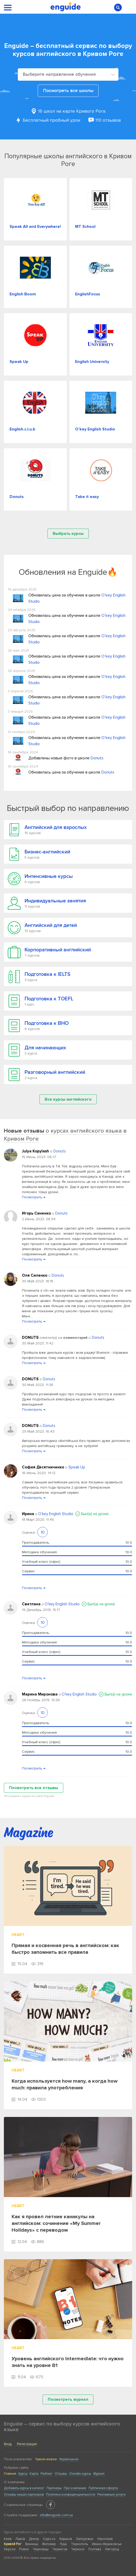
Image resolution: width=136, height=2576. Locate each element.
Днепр (34, 2539)
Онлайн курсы (80, 2474)
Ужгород (112, 2549)
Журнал (99, 2474)
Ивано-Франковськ (107, 2544)
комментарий (75, 1337)
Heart (18, 1935)
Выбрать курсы (68, 533)
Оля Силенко (35, 1275)
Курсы (23, 2474)
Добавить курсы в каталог (24, 2488)
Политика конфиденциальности (70, 2494)
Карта (34, 2474)
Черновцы (41, 2549)
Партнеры (54, 2488)
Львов (20, 2539)
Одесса (49, 2539)
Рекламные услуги (111, 2494)
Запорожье (84, 2539)
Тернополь (79, 2544)
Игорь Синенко (37, 1213)
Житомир (49, 2544)
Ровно (24, 2549)
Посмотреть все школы (68, 90)
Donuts (97, 758)
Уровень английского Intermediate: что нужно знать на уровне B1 (68, 2362)
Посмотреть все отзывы (33, 1787)
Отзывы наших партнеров (24, 2494)
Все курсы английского (68, 1099)
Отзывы (61, 2474)
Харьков (65, 2539)
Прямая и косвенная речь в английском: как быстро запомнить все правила (65, 1948)
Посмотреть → (33, 1197)
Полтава (94, 2549)
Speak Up (76, 1467)
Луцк (63, 2544)
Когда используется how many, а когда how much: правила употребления (64, 2084)
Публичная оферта (103, 2488)
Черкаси (77, 2549)
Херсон (9, 2549)
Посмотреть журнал (68, 2399)
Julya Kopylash (36, 1151)
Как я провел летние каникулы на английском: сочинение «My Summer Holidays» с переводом (56, 2223)
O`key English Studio (55, 1513)
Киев (8, 2539)
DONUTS (30, 1337)
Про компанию (75, 2488)
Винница (31, 2544)
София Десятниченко (43, 1467)
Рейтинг (47, 2474)
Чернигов (59, 2549)
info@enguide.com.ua (56, 2515)
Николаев (105, 2539)
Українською (69, 2459)
